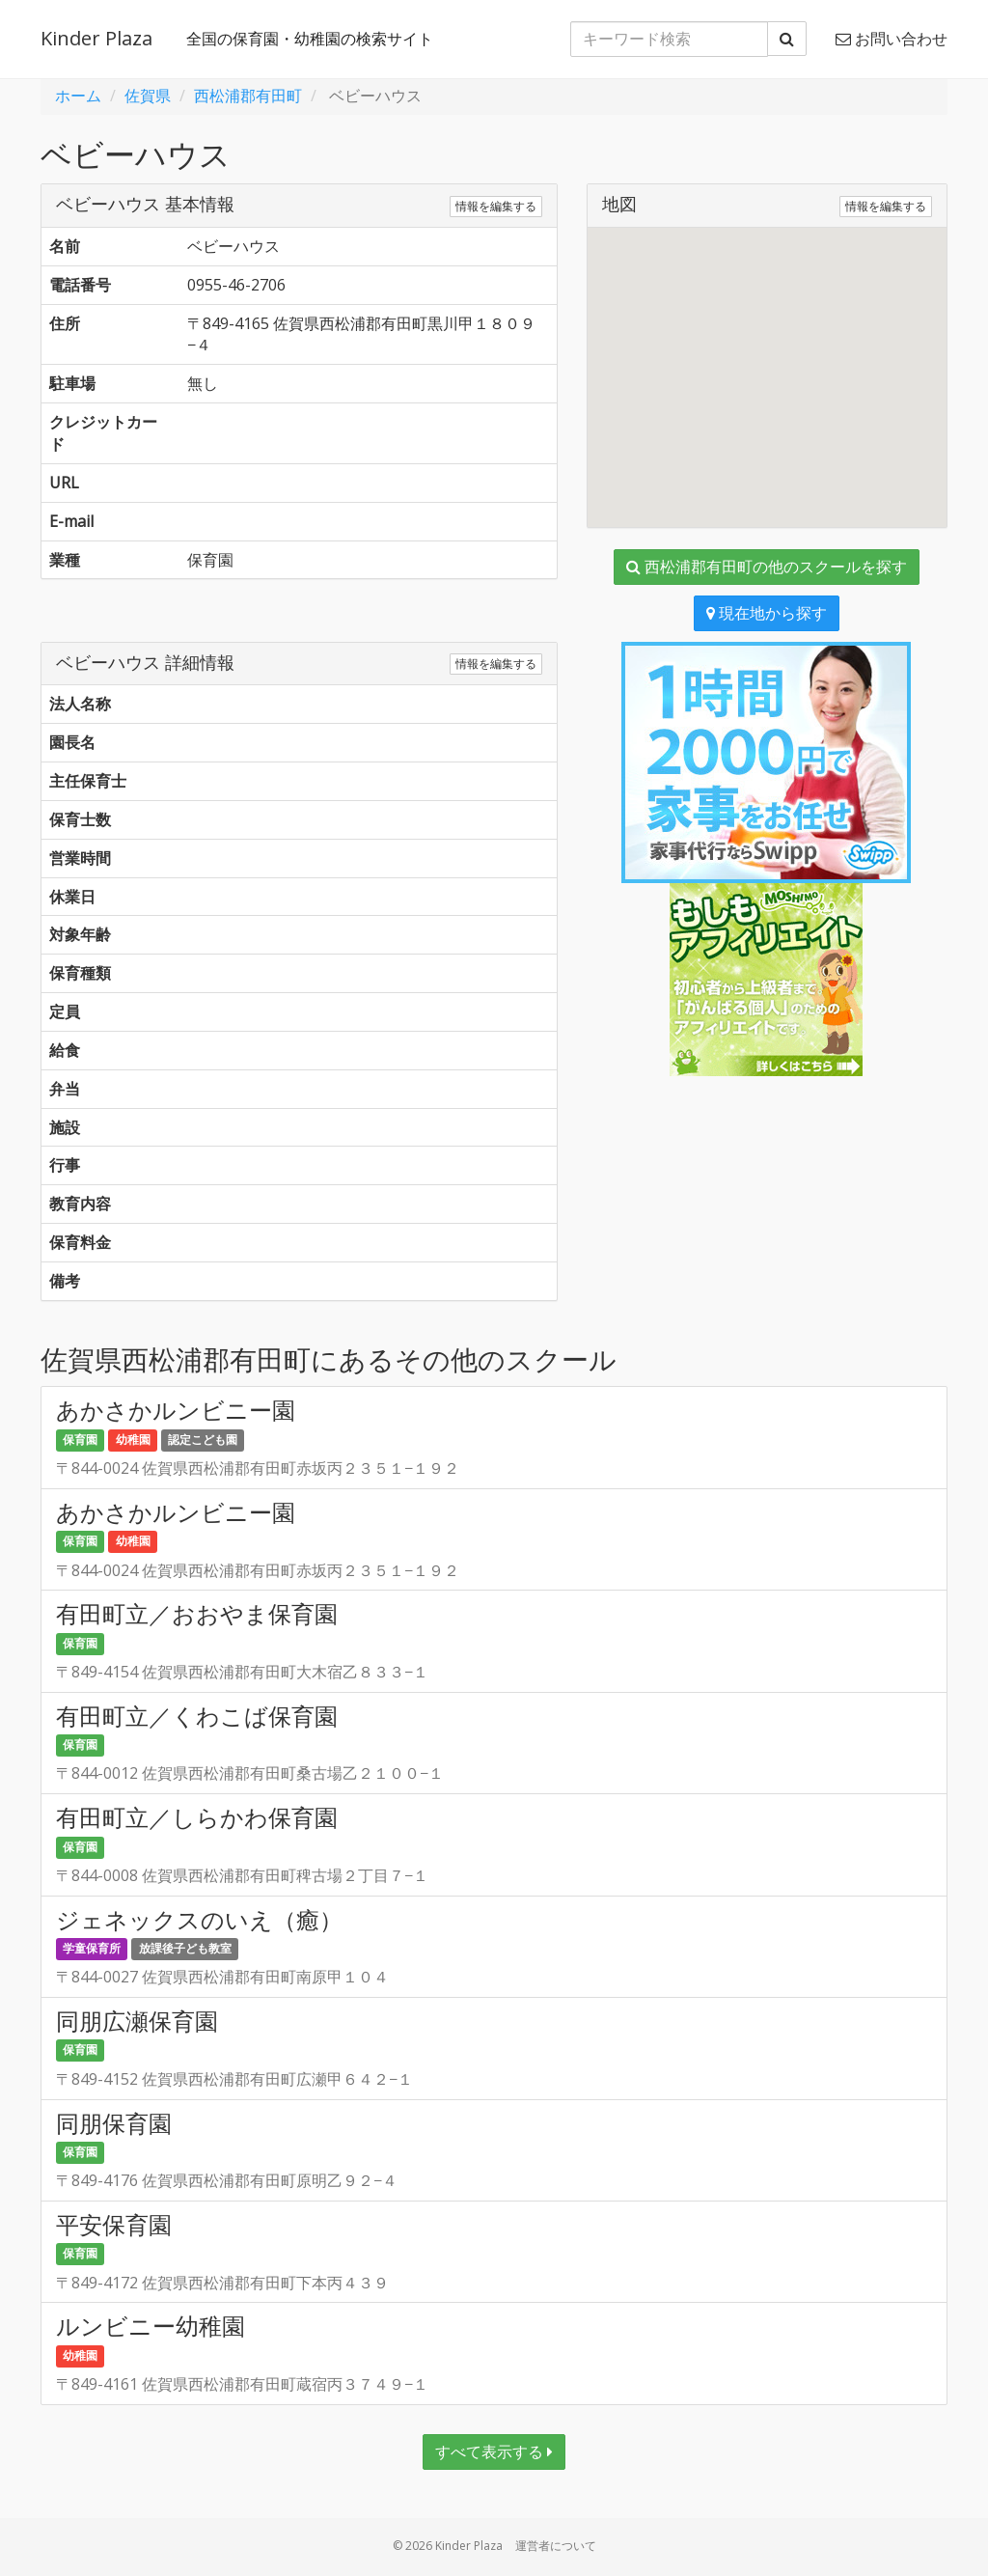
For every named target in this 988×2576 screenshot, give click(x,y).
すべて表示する (494, 2451)
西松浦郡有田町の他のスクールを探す (766, 566)
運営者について (555, 2545)
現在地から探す (766, 612)
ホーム (78, 95)
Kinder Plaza (96, 38)
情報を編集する (495, 206)
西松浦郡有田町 (248, 95)
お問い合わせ (891, 38)
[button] (767, 359)
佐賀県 (147, 95)
